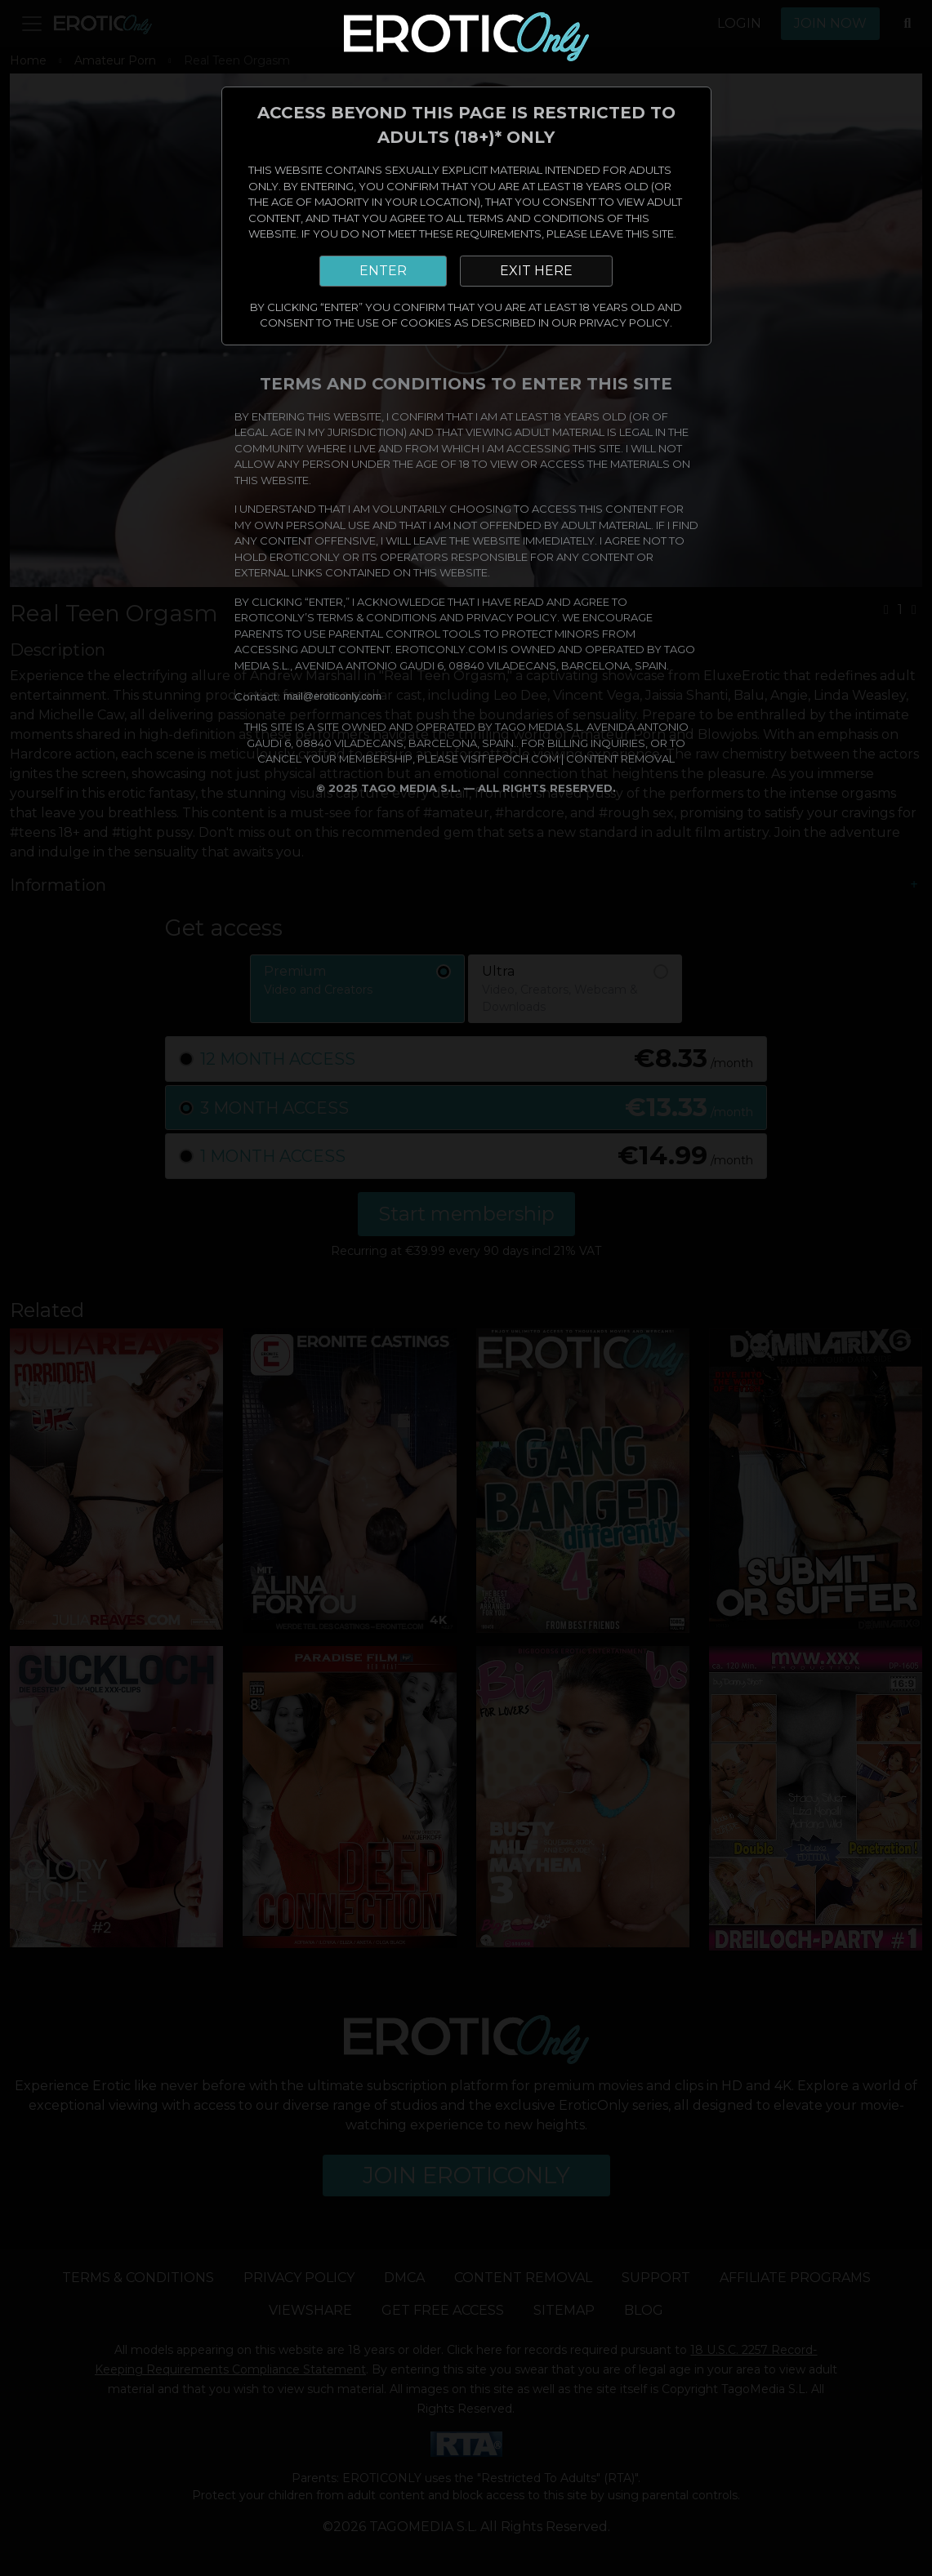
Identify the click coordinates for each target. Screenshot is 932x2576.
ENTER (383, 270)
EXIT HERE (536, 270)
